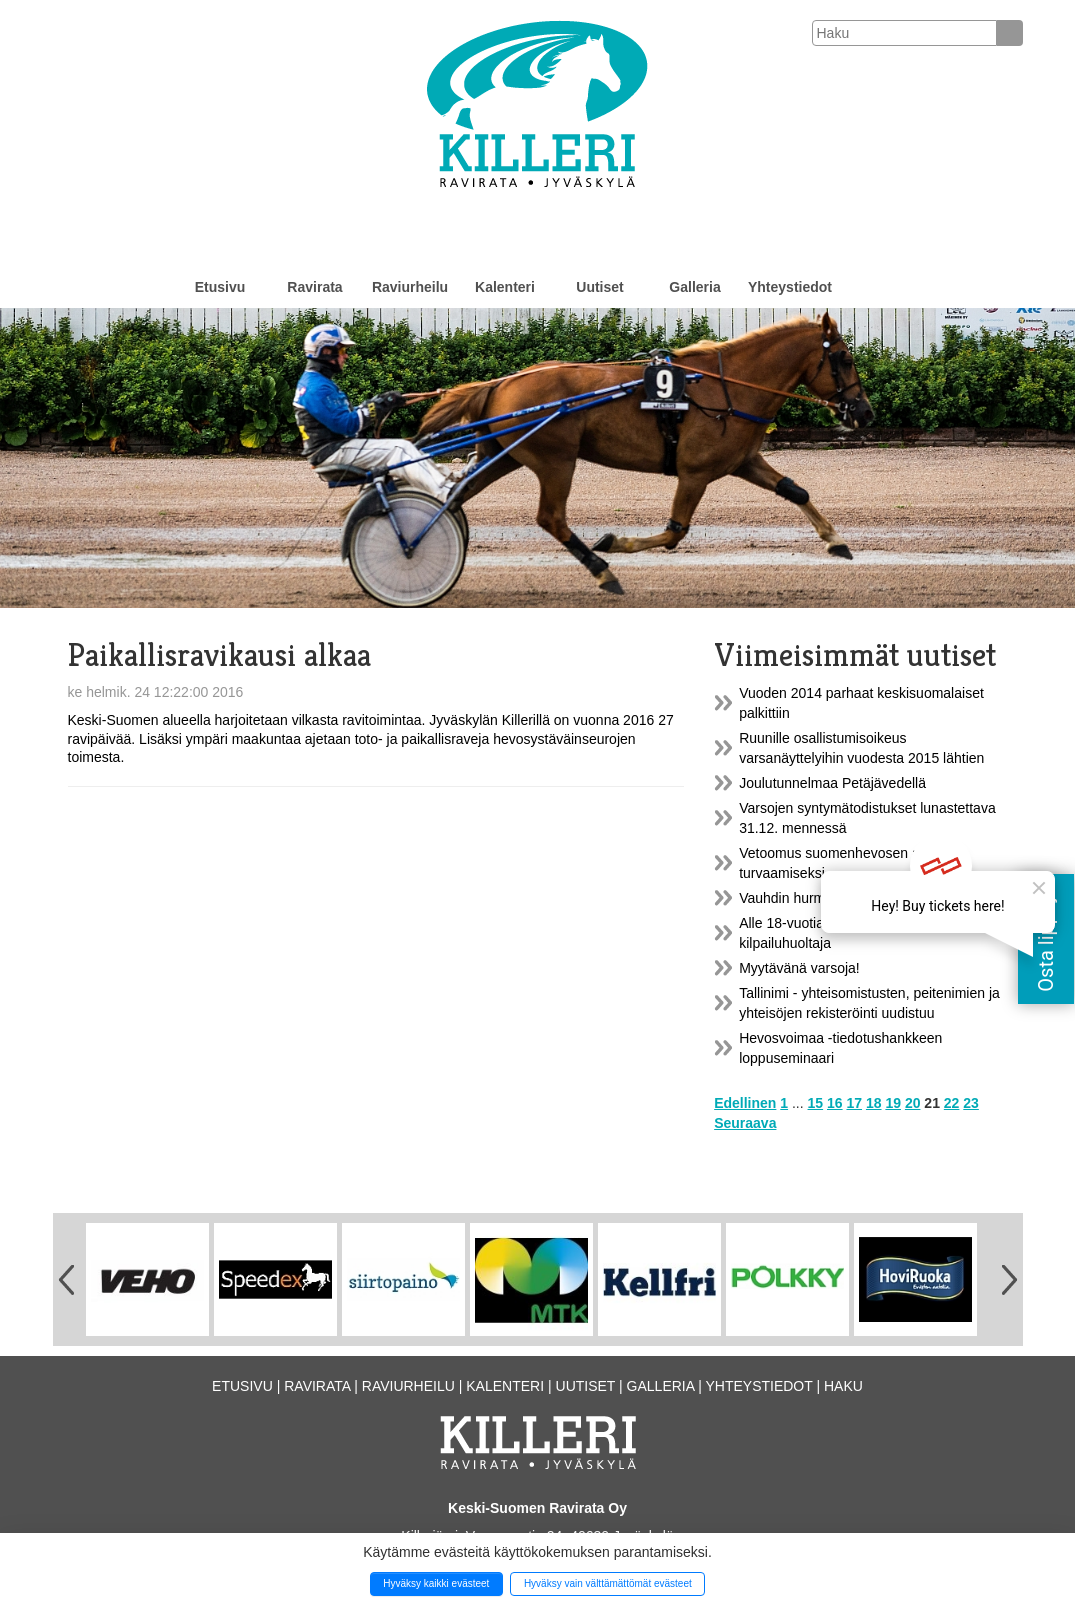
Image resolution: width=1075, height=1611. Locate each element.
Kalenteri (505, 287)
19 (893, 1103)
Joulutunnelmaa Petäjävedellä (832, 783)
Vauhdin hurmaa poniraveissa (831, 898)
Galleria (694, 287)
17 (854, 1103)
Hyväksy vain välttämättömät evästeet (608, 1583)
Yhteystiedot (790, 287)
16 (835, 1103)
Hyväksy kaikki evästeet (436, 1583)
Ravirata (314, 287)
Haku (843, 1386)
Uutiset (599, 287)
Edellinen (745, 1103)
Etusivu (220, 287)
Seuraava (745, 1123)
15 (816, 1103)
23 (971, 1103)
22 (952, 1103)
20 (913, 1103)
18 (874, 1103)
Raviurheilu (410, 287)
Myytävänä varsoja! (799, 968)
